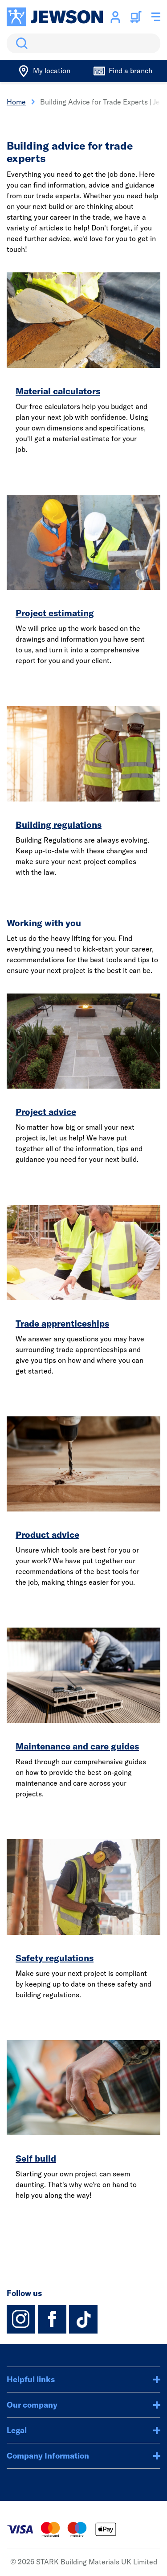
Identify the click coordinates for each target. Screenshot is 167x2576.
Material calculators (58, 391)
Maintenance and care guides (77, 1746)
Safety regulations (55, 1957)
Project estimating (55, 612)
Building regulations (59, 824)
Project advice (46, 1111)
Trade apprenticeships (62, 1323)
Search (20, 43)
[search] (83, 43)
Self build (36, 2158)
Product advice (47, 1534)
